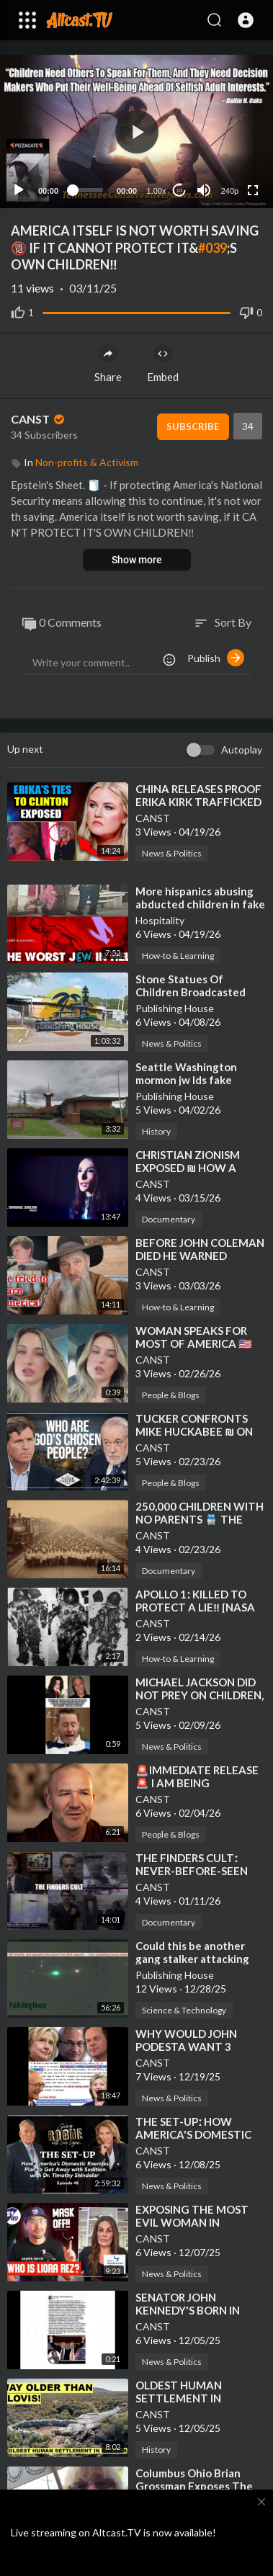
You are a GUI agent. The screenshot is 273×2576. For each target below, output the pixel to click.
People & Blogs (171, 1395)
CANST (39, 419)
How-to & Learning (178, 955)
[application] (136, 131)
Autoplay (241, 749)
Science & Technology (184, 2010)
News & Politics (172, 853)
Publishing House (174, 1008)
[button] (245, 20)
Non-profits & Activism (86, 462)
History (156, 1131)
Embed (163, 363)
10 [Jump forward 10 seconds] (179, 190)
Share (108, 363)
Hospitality (159, 920)
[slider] (87, 190)
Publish (215, 657)
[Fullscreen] (253, 190)
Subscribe (192, 426)
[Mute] (204, 190)
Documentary (168, 1219)
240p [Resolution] (229, 191)
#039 (212, 248)
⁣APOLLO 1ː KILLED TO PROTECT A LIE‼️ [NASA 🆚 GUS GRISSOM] (195, 1607)
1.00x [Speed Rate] (156, 191)
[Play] (19, 190)
